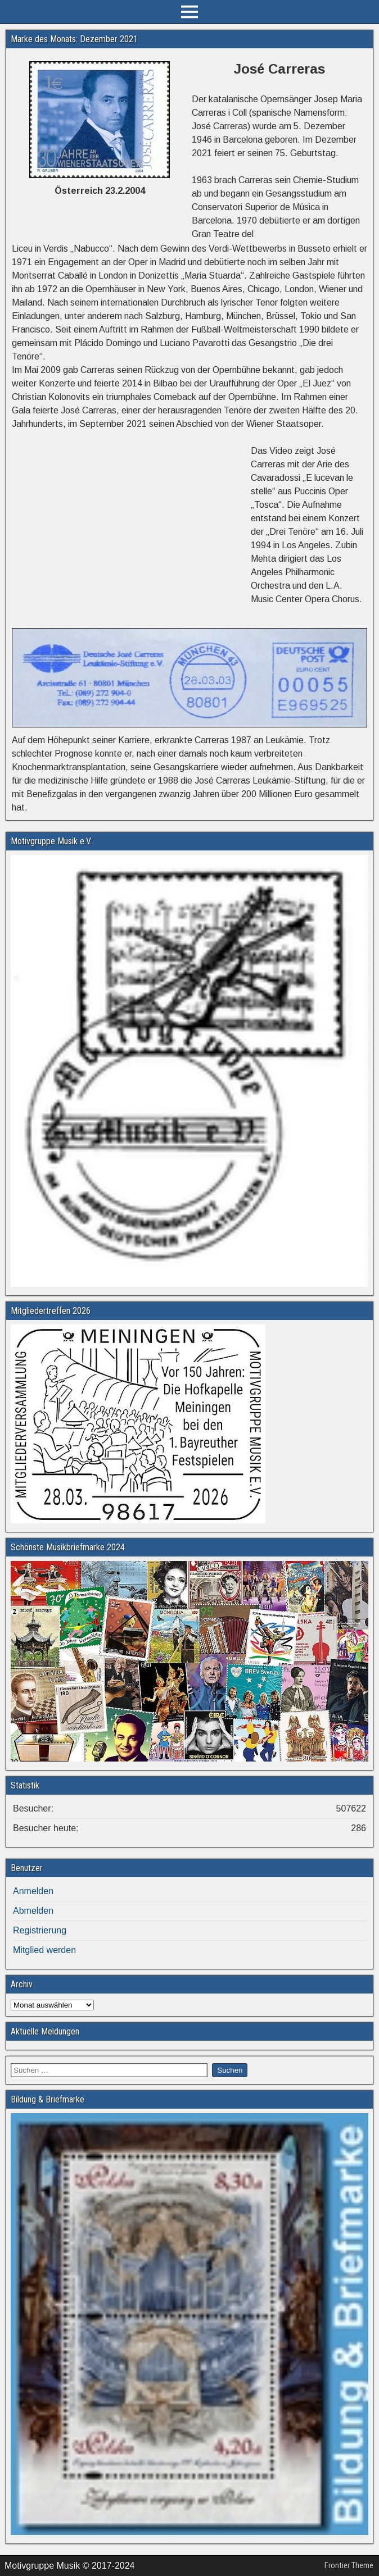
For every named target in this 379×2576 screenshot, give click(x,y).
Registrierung (39, 1930)
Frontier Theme (348, 2565)
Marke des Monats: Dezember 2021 (74, 39)
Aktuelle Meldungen (45, 2031)
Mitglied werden (44, 1950)
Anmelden (33, 1891)
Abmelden (33, 1910)
